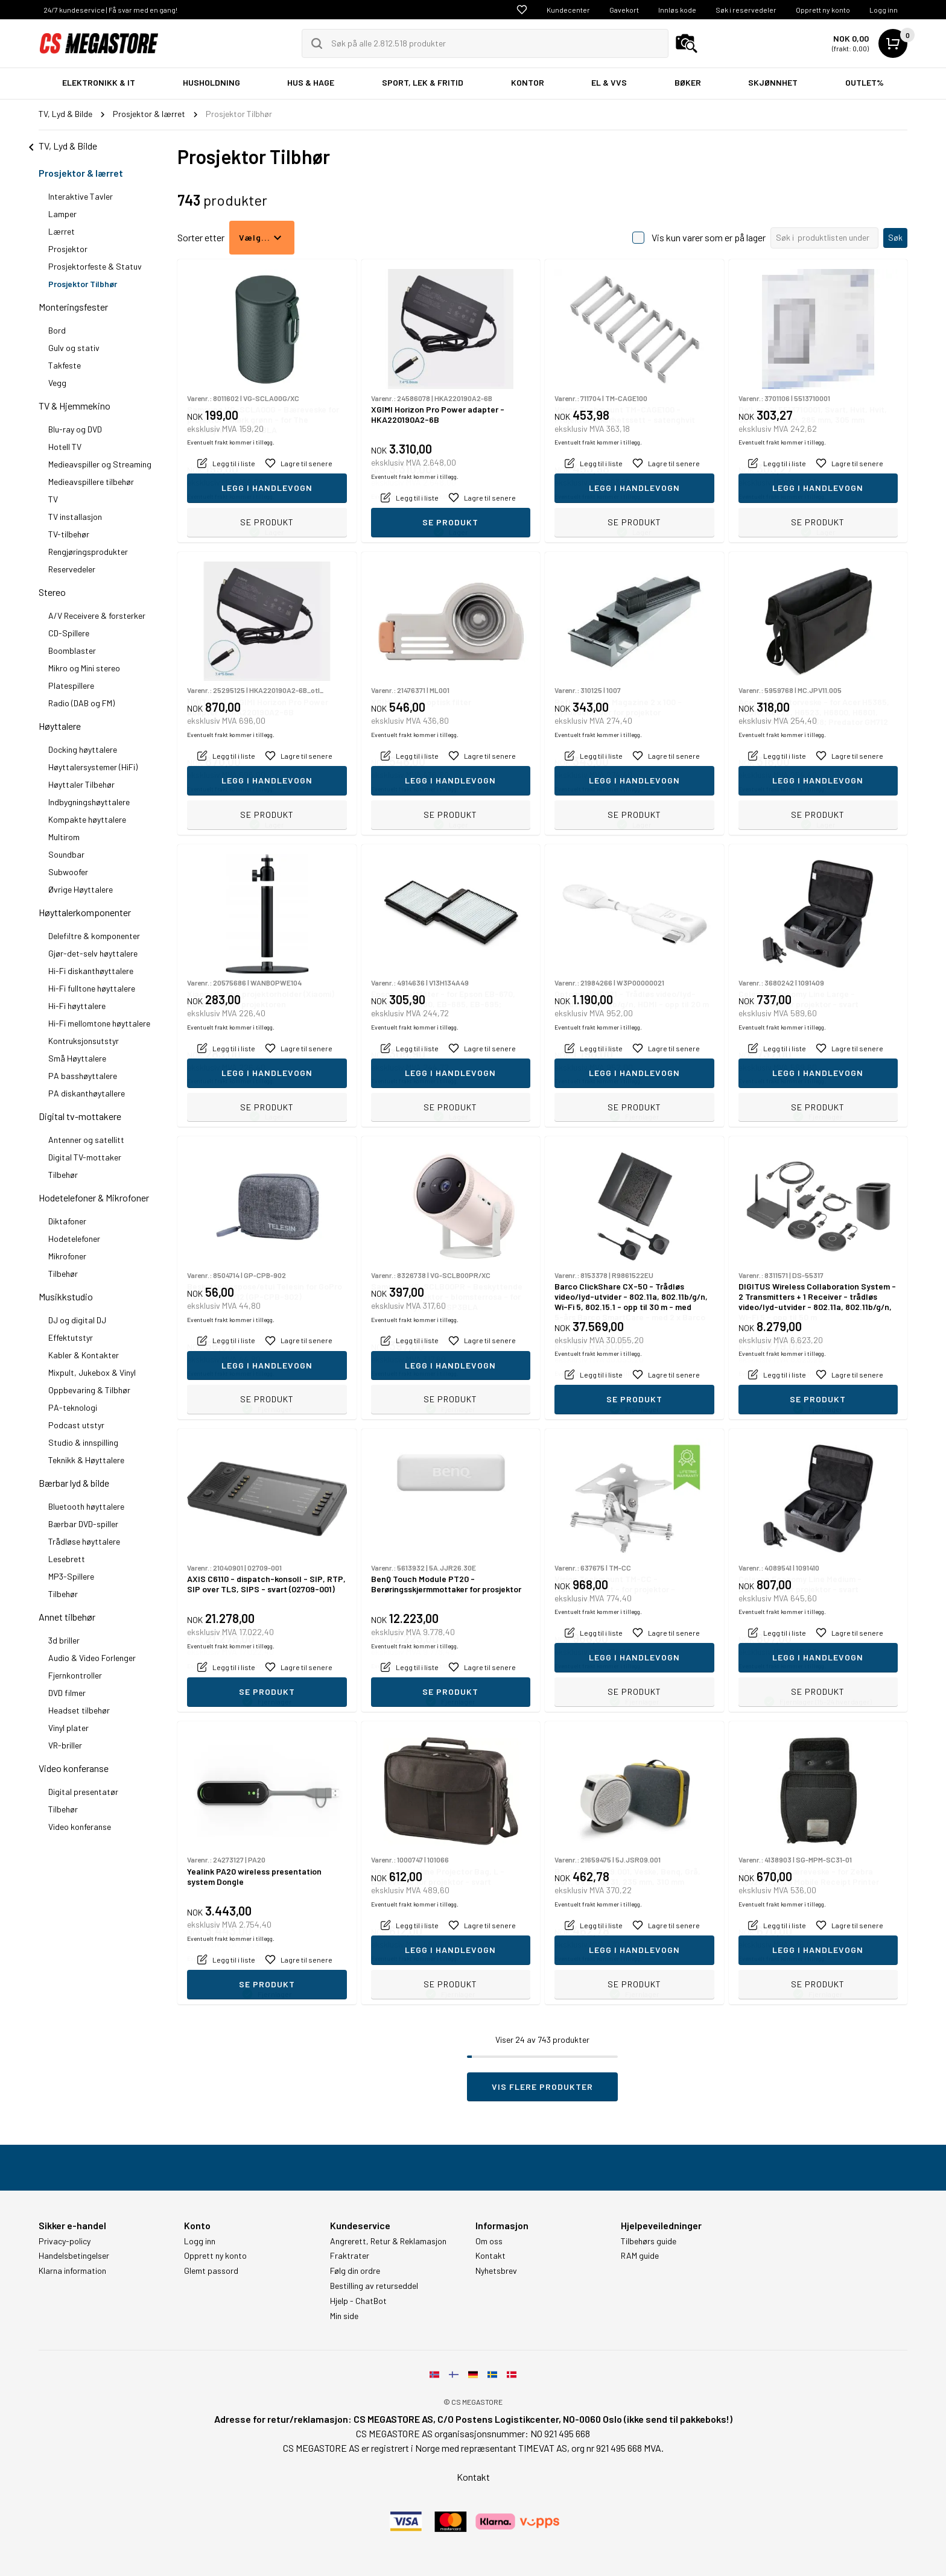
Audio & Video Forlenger (92, 1658)
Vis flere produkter (542, 2086)
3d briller (64, 1640)
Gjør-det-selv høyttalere (93, 953)
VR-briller (65, 1745)
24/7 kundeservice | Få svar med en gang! (110, 9)
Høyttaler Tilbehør (81, 784)
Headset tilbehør (79, 1710)
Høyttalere (60, 726)
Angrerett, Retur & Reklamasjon (388, 2241)
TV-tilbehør (68, 534)
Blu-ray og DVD (75, 429)
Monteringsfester (73, 306)
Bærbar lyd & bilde (74, 1483)
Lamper (62, 214)
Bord (57, 330)
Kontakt (490, 2256)
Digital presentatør (83, 1791)
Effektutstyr (70, 1337)
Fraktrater (349, 2256)
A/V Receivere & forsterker (96, 615)
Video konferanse (74, 1768)
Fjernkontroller (75, 1675)
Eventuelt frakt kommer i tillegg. (231, 496)
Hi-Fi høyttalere (77, 1006)
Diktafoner (67, 1221)
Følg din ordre (355, 2271)
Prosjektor (67, 249)
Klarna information (72, 2271)
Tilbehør (63, 1174)
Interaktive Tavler (80, 196)
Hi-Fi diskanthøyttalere (90, 971)
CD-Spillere (68, 633)
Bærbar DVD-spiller (83, 1524)
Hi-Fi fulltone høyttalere (91, 988)
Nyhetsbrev (496, 2271)
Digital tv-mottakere (80, 1116)
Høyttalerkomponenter (85, 912)
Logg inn (883, 9)
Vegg (57, 383)
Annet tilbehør (67, 1616)
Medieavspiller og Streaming (99, 464)
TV (53, 499)
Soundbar (66, 854)
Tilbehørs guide (648, 2241)
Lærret (61, 231)
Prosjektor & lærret (81, 173)
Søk (895, 237)
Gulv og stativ (74, 348)
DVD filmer (67, 1693)
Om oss (489, 2241)
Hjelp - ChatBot (358, 2301)
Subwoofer (68, 872)
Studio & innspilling (83, 1442)
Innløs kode (677, 9)
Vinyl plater (68, 1728)
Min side (344, 2316)
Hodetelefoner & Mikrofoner (94, 1197)
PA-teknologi (72, 1407)
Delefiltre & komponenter (94, 936)
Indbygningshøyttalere (89, 802)
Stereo (52, 592)
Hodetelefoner (74, 1238)
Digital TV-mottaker (84, 1157)
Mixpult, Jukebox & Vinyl (92, 1372)
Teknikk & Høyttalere (86, 1460)
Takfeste (64, 365)
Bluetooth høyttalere (86, 1506)
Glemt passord (211, 2271)
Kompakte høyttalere (87, 819)
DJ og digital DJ (77, 1320)
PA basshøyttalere (82, 1076)
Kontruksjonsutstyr (83, 1041)
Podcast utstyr (76, 1425)
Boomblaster (72, 650)
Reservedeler (71, 569)
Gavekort (624, 9)
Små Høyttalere (77, 1058)
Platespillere (71, 685)
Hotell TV (64, 446)
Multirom (64, 837)
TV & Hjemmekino (74, 405)
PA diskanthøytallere (86, 1093)
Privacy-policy (64, 2241)
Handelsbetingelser (74, 2256)
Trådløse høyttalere (84, 1541)
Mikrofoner (67, 1256)
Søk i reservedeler (746, 9)
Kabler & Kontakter (83, 1355)
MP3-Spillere (71, 1576)
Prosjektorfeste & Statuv (95, 266)
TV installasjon (75, 516)
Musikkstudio (66, 1296)
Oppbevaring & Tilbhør (89, 1390)
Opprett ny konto (823, 9)
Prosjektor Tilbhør (82, 284)
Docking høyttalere (82, 749)
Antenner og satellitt (86, 1140)
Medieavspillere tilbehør (91, 481)
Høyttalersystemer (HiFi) (93, 767)
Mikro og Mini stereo (84, 668)
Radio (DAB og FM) (81, 703)
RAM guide (640, 2256)
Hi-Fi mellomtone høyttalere (99, 1023)
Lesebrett (66, 1559)
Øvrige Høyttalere (80, 889)
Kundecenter (568, 9)
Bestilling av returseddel (374, 2286)
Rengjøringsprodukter (88, 551)
